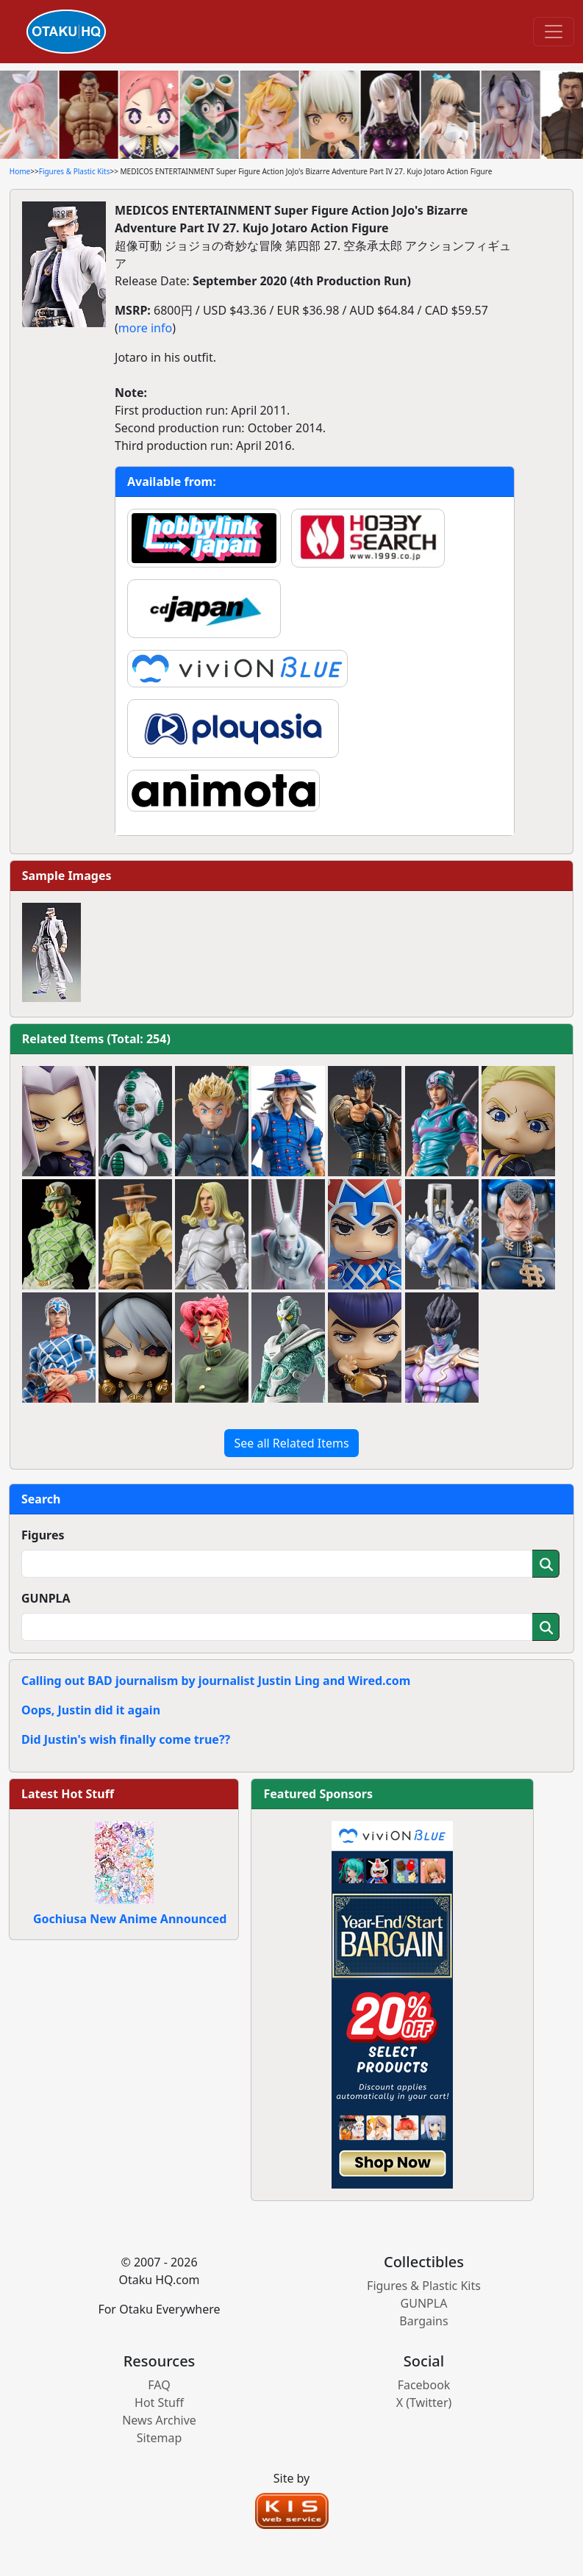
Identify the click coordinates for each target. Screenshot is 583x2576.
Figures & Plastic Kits (74, 171)
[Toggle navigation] (553, 31)
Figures (43, 1535)
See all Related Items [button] (291, 1443)
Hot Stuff (159, 2402)
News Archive (159, 2420)
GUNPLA (46, 1598)
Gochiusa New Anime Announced (129, 1919)
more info (145, 328)
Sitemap (159, 2438)
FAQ (159, 2385)
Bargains (423, 2321)
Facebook (424, 2385)
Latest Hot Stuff (67, 1794)
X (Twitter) (424, 2402)
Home (20, 171)
